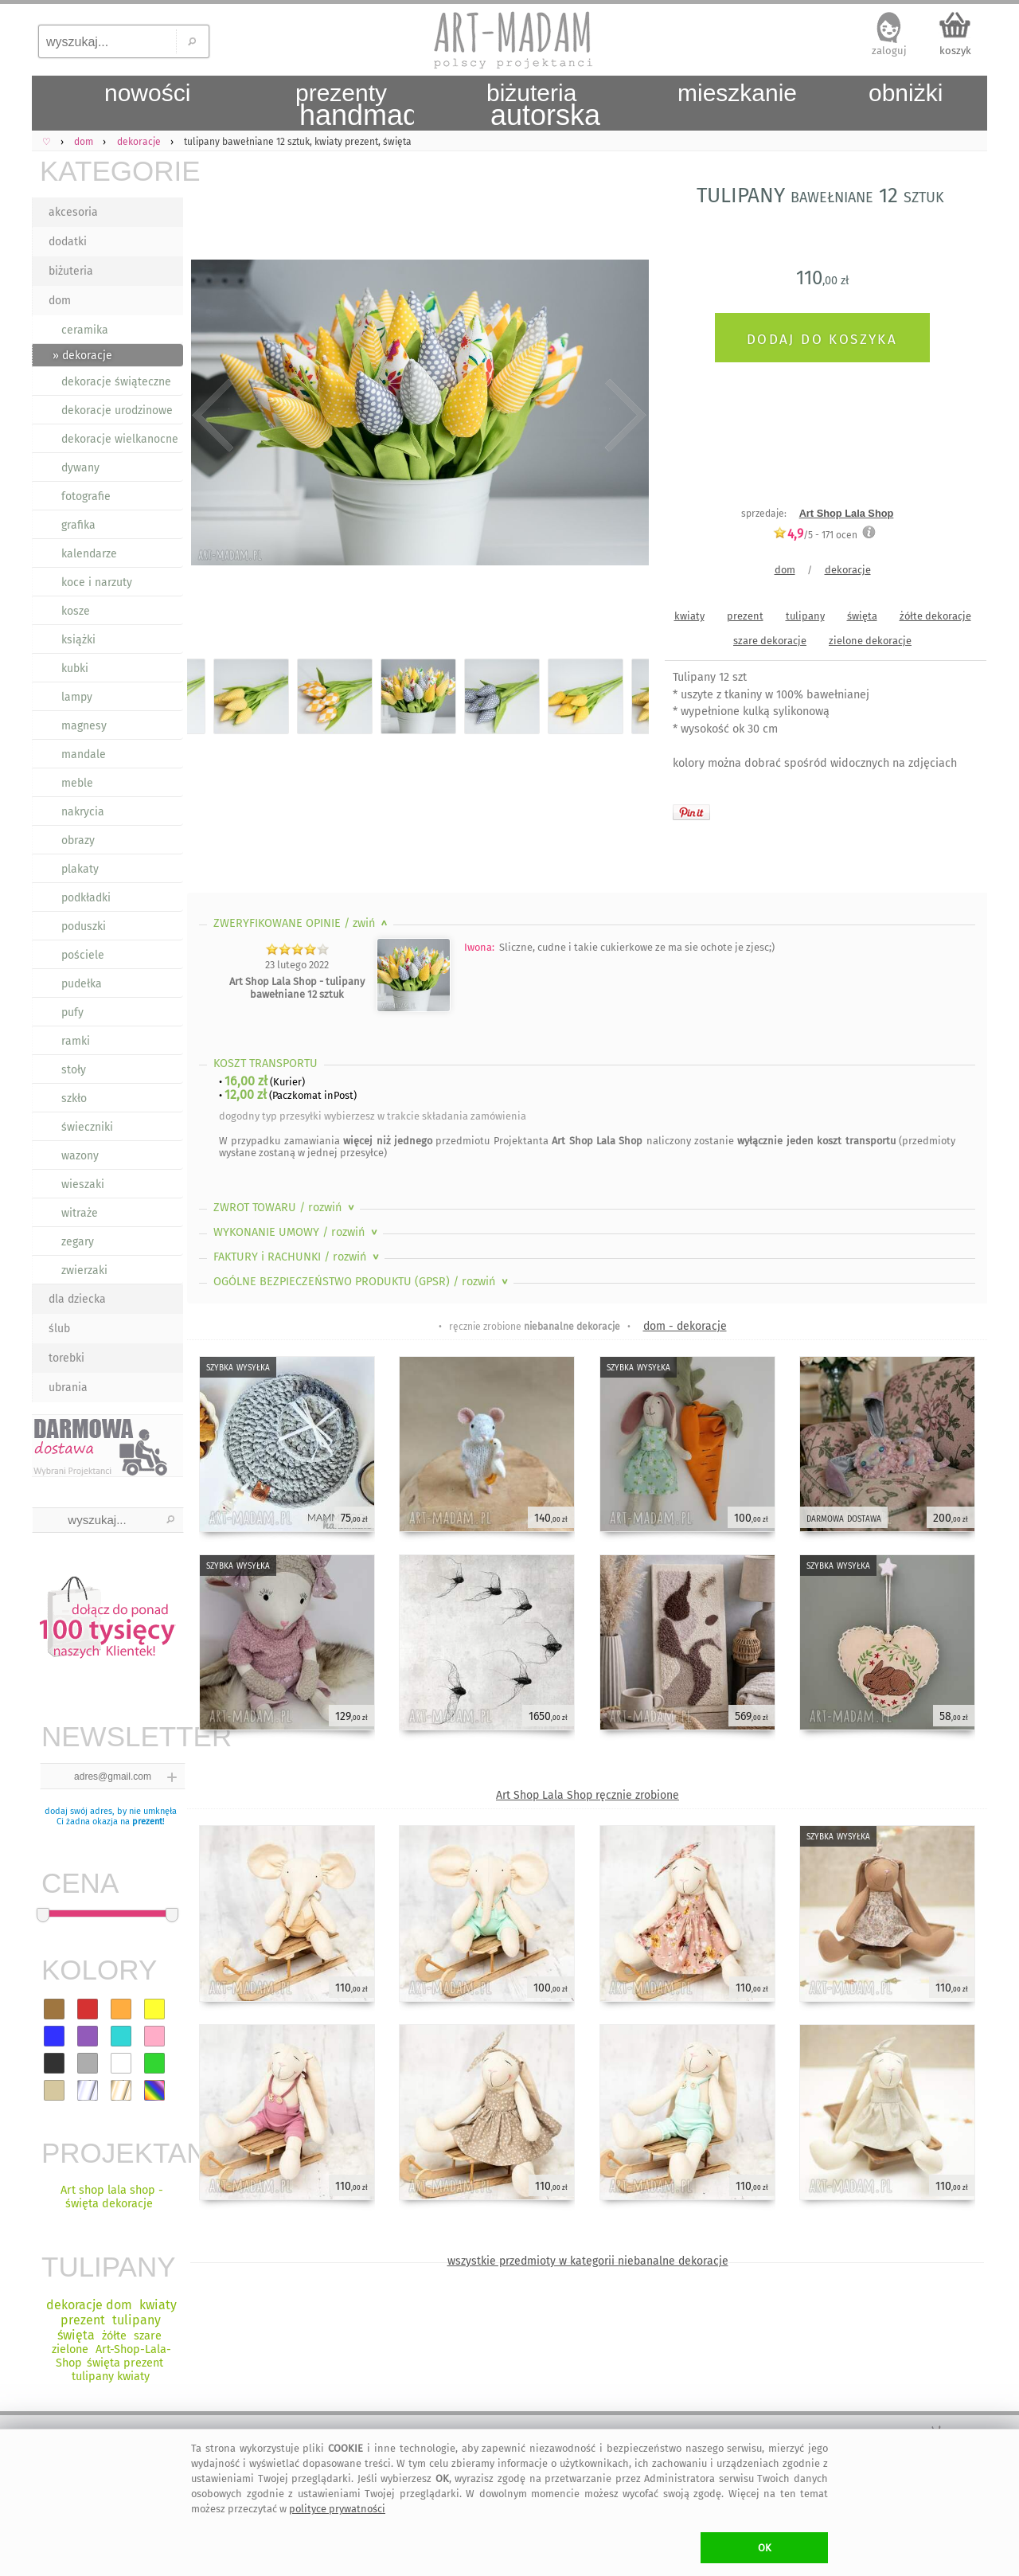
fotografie (86, 496)
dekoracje (848, 570)
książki (78, 640)
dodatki (68, 241)
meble (77, 783)
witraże (79, 1213)
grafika (78, 525)
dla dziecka (77, 1299)
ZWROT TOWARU (285, 1207)
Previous (213, 415)
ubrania (68, 1387)
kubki (74, 668)
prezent (147, 1821)
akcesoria (73, 212)
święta (862, 616)
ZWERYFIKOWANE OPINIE (302, 923)
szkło (74, 1098)
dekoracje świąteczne (116, 382)
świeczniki (87, 1127)
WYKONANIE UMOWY (297, 1232)
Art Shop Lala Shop (846, 513)
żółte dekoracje (935, 616)
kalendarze (89, 554)
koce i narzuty (96, 582)
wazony (80, 1156)
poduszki (83, 926)
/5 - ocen (815, 534)
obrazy (78, 840)
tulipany (805, 616)
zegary (77, 1242)
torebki (66, 1358)
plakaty (80, 869)
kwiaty (689, 616)
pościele (82, 955)
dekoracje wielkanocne (119, 439)
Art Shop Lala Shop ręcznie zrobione (587, 1795)
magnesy (84, 726)
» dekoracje (82, 355)
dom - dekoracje (685, 1326)
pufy (72, 1012)
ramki (75, 1041)
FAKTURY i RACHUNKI (297, 1257)
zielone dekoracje (870, 641)
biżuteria (71, 271)
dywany (80, 468)
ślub (59, 1328)
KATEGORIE (111, 170)
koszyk (955, 51)
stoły (73, 1070)
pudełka (81, 984)
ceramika (84, 330)
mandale (83, 754)
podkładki (86, 898)
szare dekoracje (769, 641)
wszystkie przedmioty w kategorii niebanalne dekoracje (587, 2261)
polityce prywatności (337, 2509)
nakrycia (82, 812)
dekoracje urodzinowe (117, 410)
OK (764, 2548)
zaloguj (889, 51)
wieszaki (82, 1184)
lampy (76, 697)
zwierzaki (84, 1270)
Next (623, 415)
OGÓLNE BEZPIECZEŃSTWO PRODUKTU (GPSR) (362, 1281)
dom (60, 300)
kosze (75, 611)
